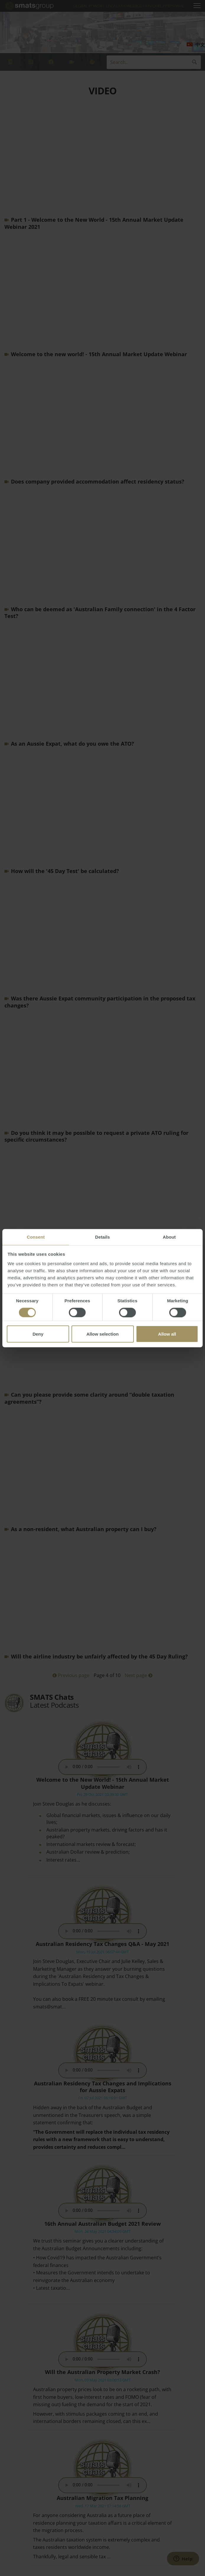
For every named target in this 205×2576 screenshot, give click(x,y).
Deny (37, 1333)
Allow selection (102, 1333)
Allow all (167, 1333)
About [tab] (169, 1236)
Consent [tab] (36, 1236)
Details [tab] (102, 1236)
